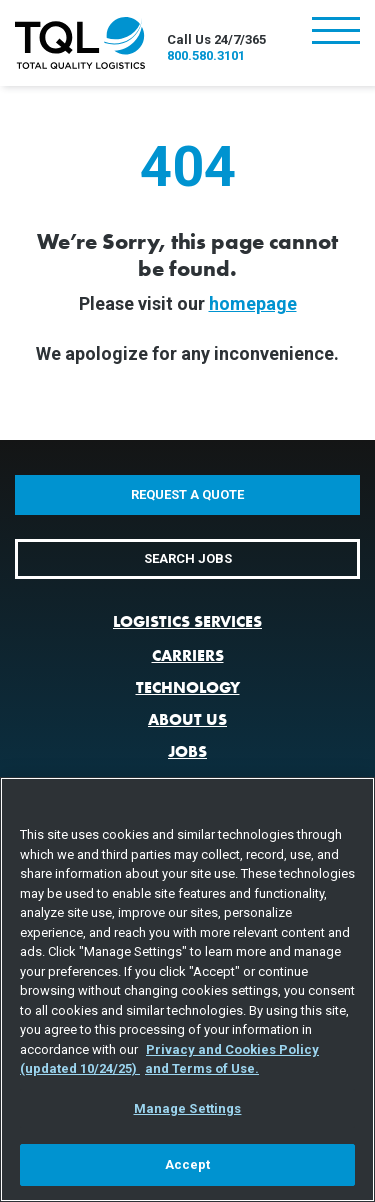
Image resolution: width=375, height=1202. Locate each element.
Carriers (188, 655)
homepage (253, 303)
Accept (188, 1164)
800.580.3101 (206, 55)
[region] (187, 989)
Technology (188, 687)
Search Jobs (188, 558)
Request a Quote (187, 494)
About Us (187, 719)
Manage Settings (188, 1108)
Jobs (187, 751)
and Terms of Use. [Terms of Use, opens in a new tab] (202, 1068)
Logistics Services (187, 621)
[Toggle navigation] (336, 32)
